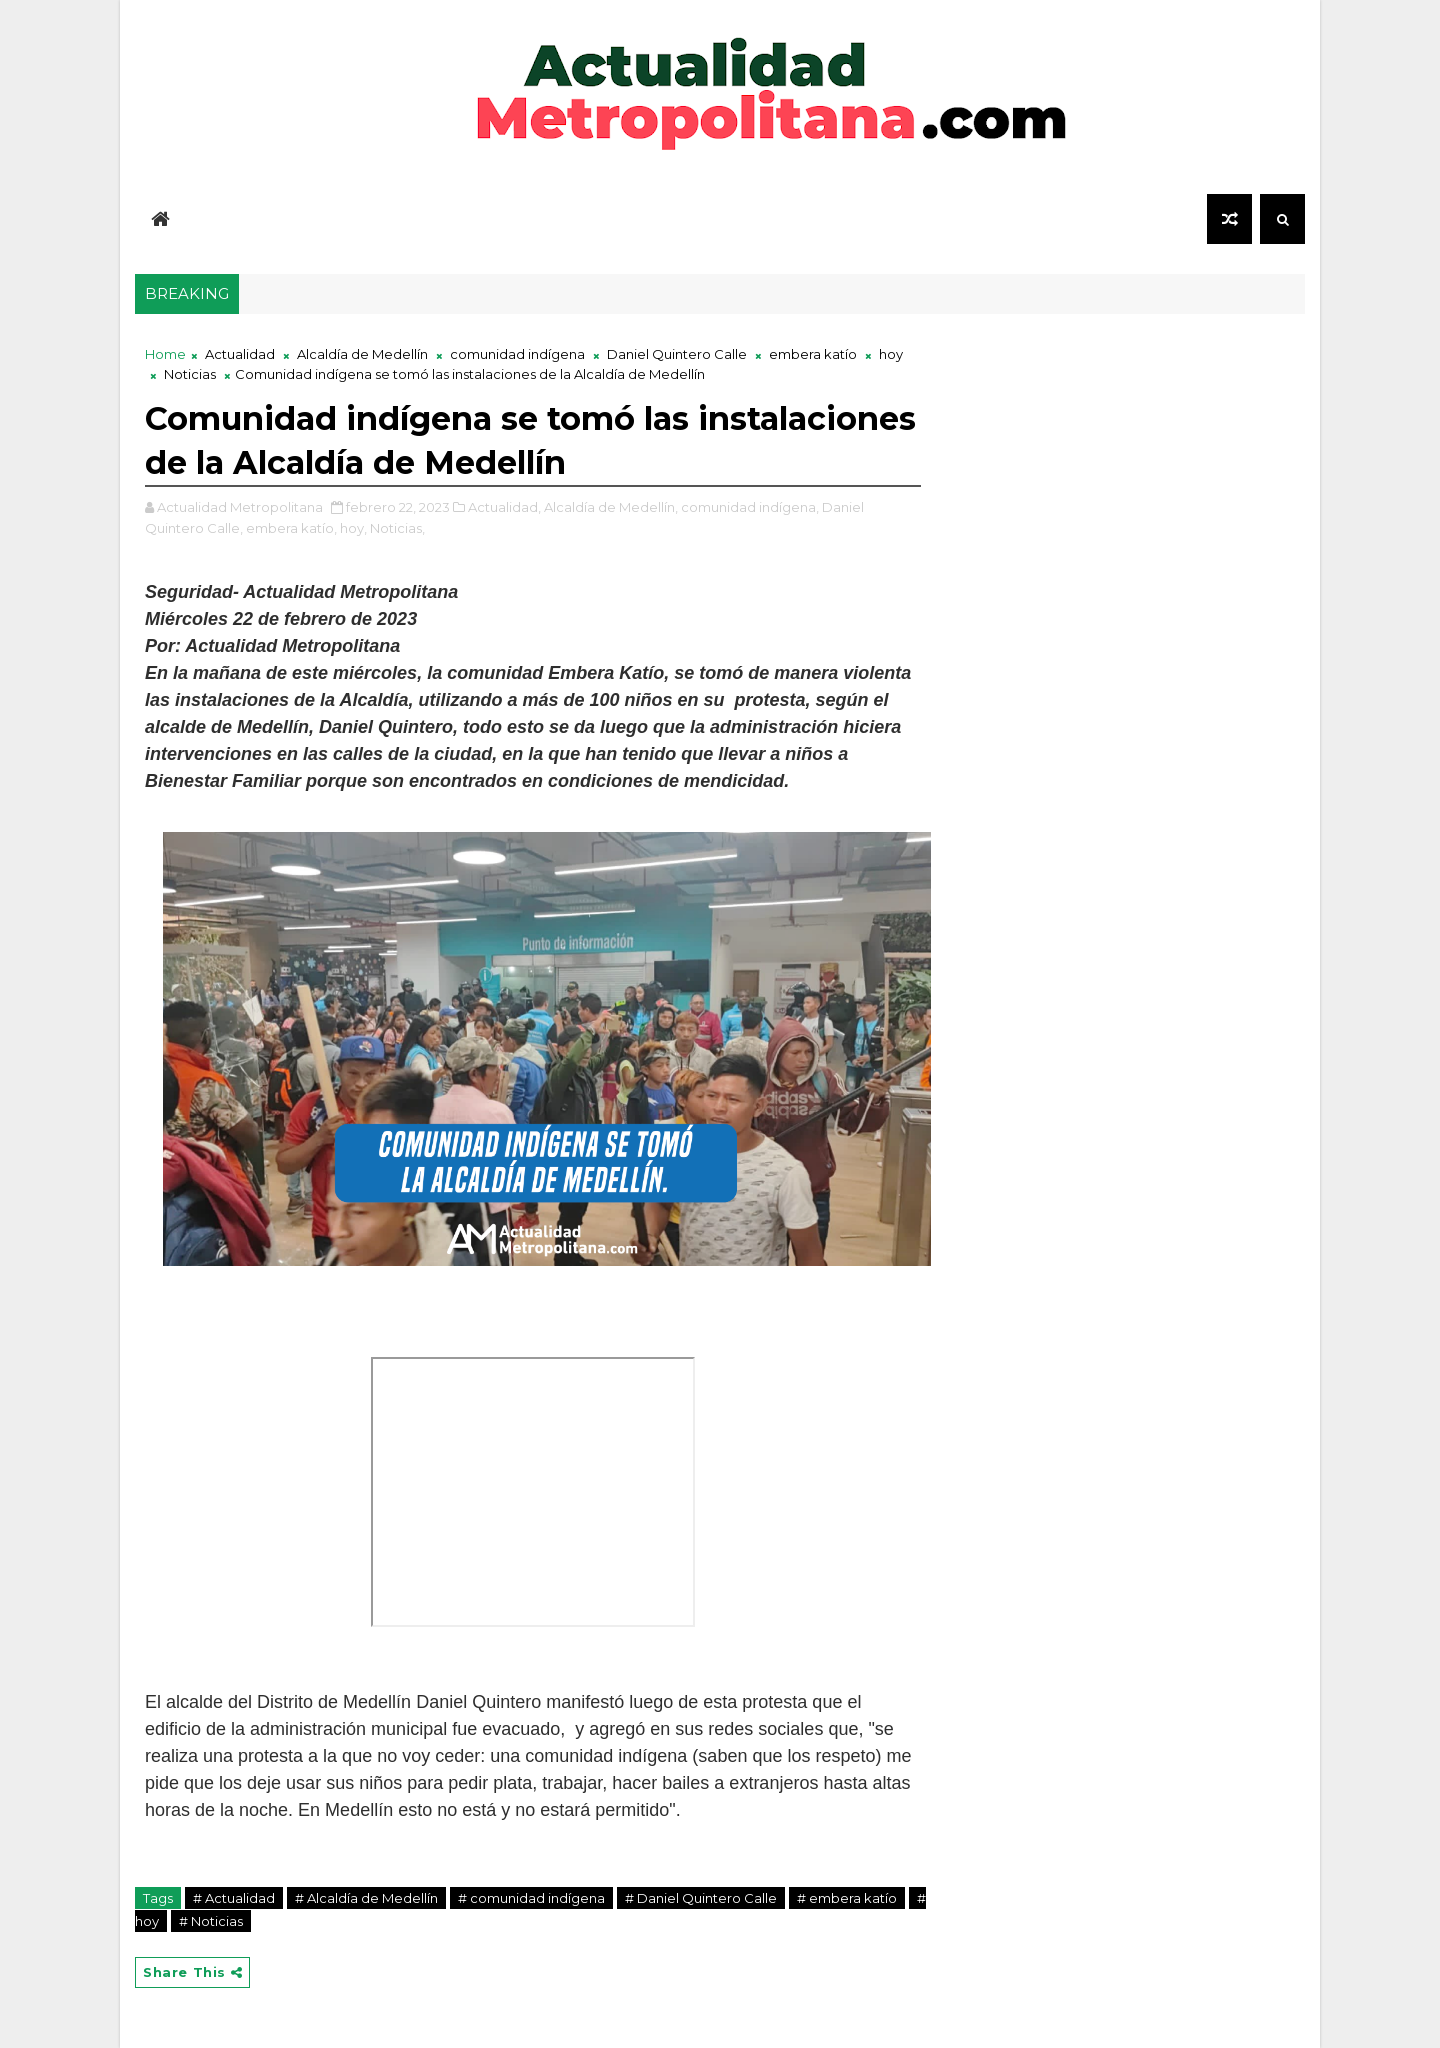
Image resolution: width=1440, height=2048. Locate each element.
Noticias (190, 374)
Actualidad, (504, 507)
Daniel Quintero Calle (677, 354)
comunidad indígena (517, 354)
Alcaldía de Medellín (362, 354)
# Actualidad (234, 1898)
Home (165, 354)
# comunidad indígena (531, 1898)
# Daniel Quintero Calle (701, 1898)
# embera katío (847, 1898)
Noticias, (397, 528)
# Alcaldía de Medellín (366, 1898)
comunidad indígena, (750, 507)
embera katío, (291, 528)
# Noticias (211, 1921)
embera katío (813, 354)
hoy (891, 354)
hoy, (353, 528)
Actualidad (240, 354)
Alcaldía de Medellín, (611, 507)
